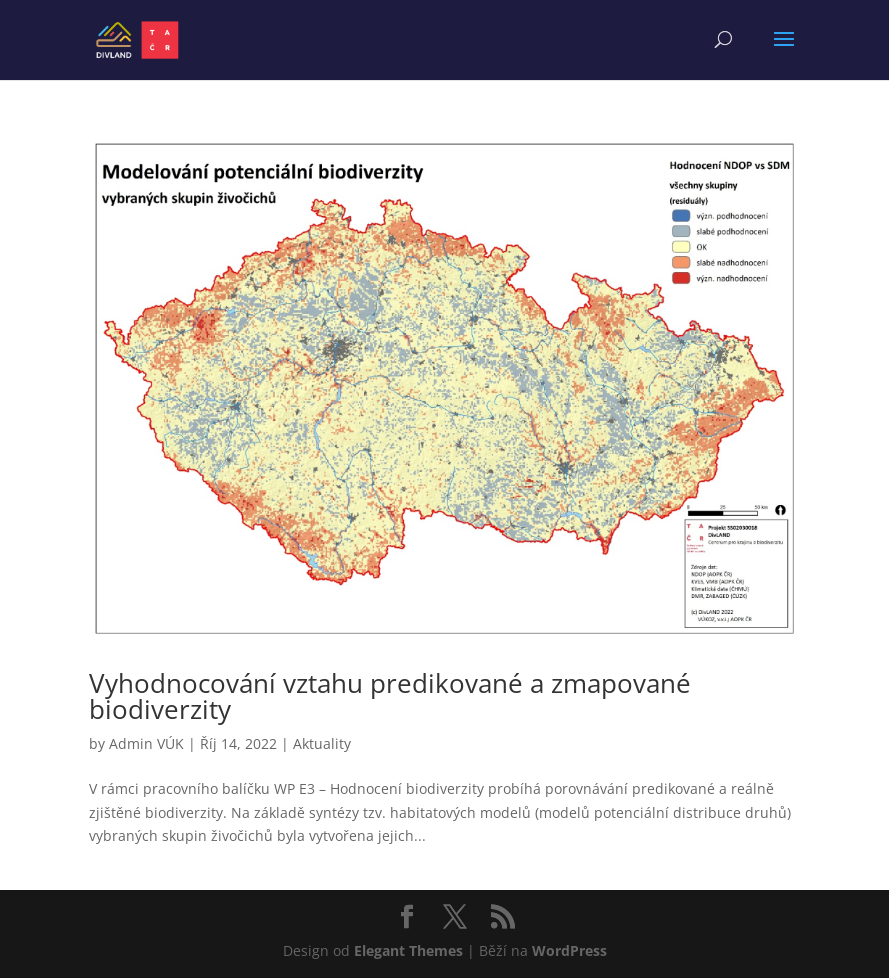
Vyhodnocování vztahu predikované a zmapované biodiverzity (390, 696)
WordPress (569, 950)
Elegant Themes (408, 950)
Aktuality (322, 743)
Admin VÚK (146, 743)
